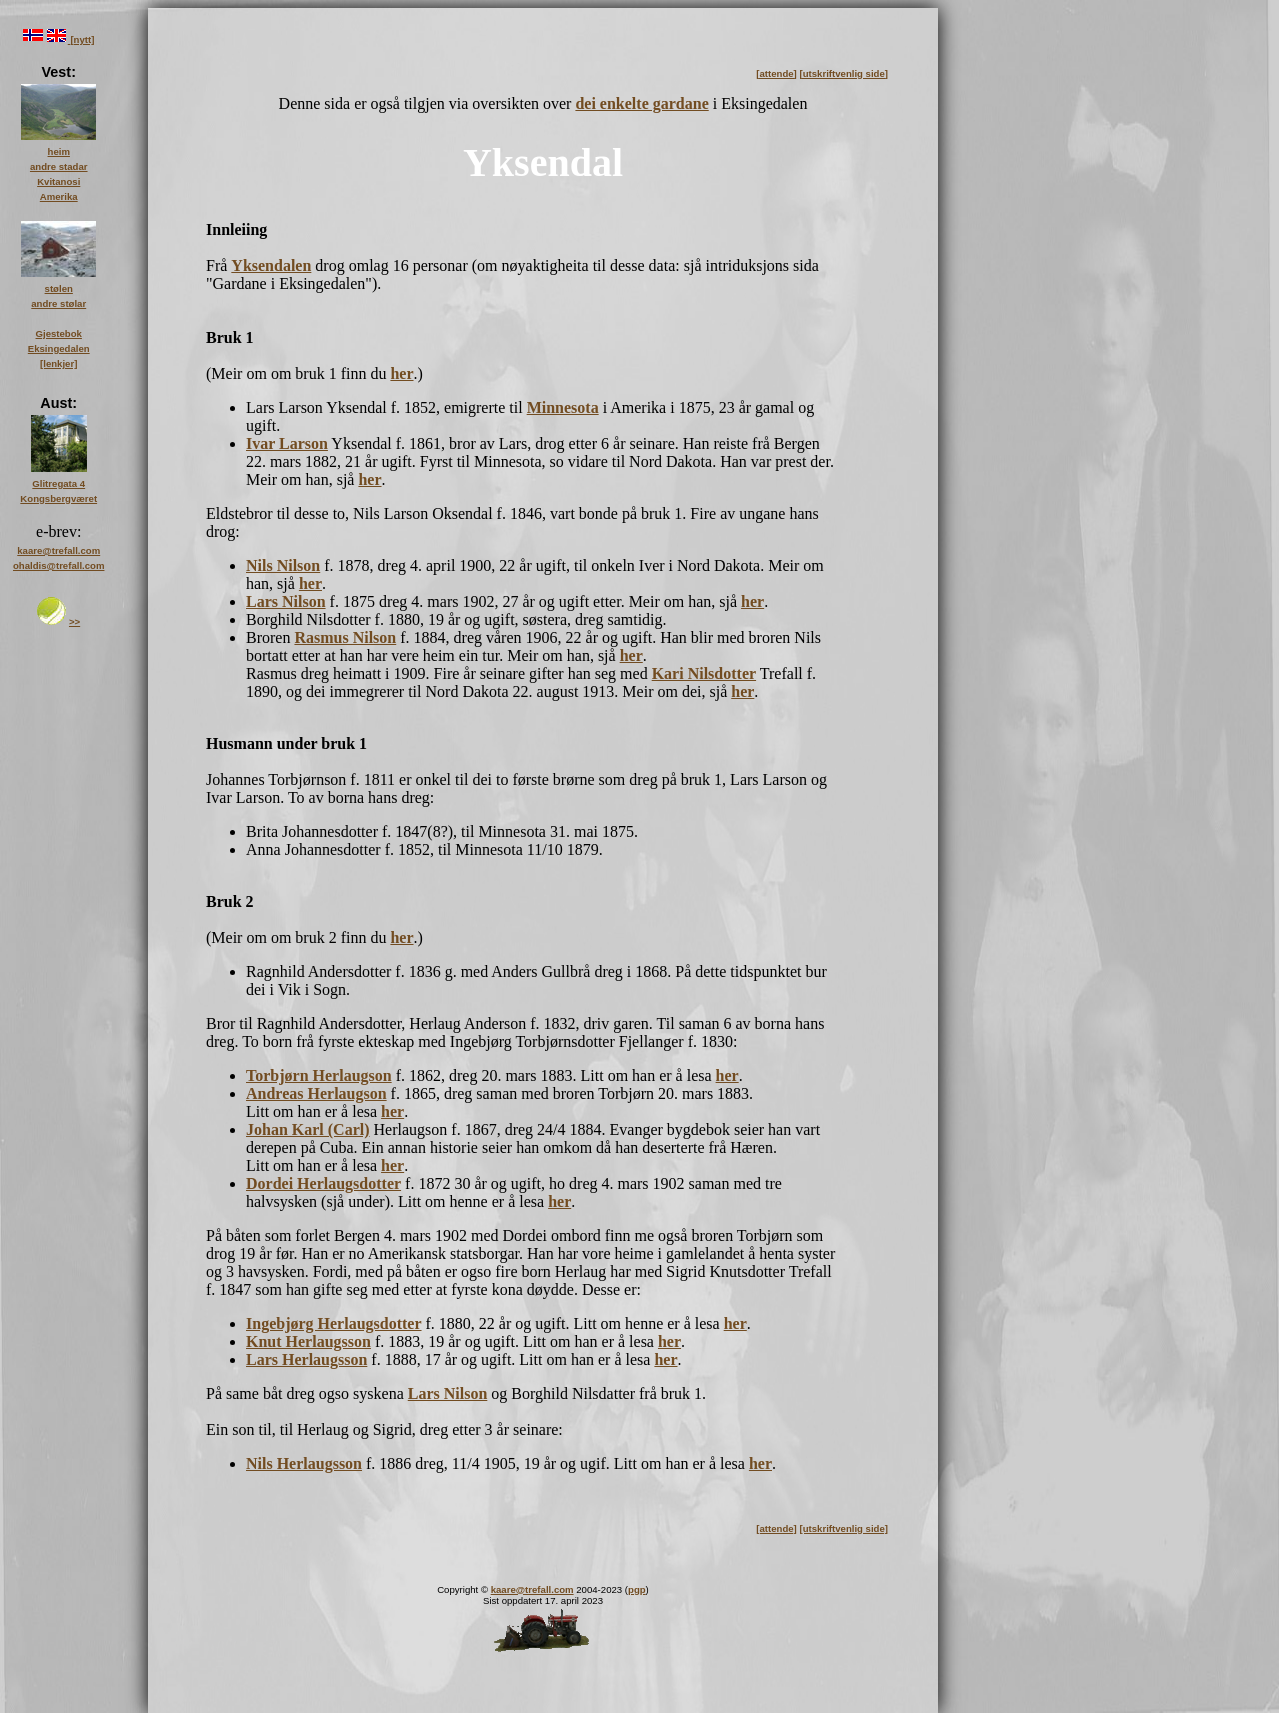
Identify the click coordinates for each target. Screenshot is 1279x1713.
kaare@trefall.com (532, 1589)
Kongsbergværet (58, 498)
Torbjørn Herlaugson (319, 1075)
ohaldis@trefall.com (58, 565)
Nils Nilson (283, 565)
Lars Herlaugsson (306, 1359)
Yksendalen (271, 265)
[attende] (776, 73)
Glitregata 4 (58, 483)
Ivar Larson (287, 443)
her (401, 373)
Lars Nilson (286, 601)
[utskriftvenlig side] (844, 73)
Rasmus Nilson (345, 637)
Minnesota (563, 407)
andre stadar (59, 166)
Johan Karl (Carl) (308, 1129)
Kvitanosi (58, 181)
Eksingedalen (59, 348)
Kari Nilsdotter (704, 673)
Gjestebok (59, 333)
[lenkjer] (58, 363)
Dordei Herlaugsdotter (323, 1183)
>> (74, 621)
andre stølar (58, 303)
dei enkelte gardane (641, 103)
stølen (59, 288)
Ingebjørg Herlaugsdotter (334, 1323)
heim (59, 151)
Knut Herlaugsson (308, 1341)
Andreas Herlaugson (316, 1093)
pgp (637, 1589)
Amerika (59, 196)
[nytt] (82, 39)
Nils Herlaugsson (304, 1463)
